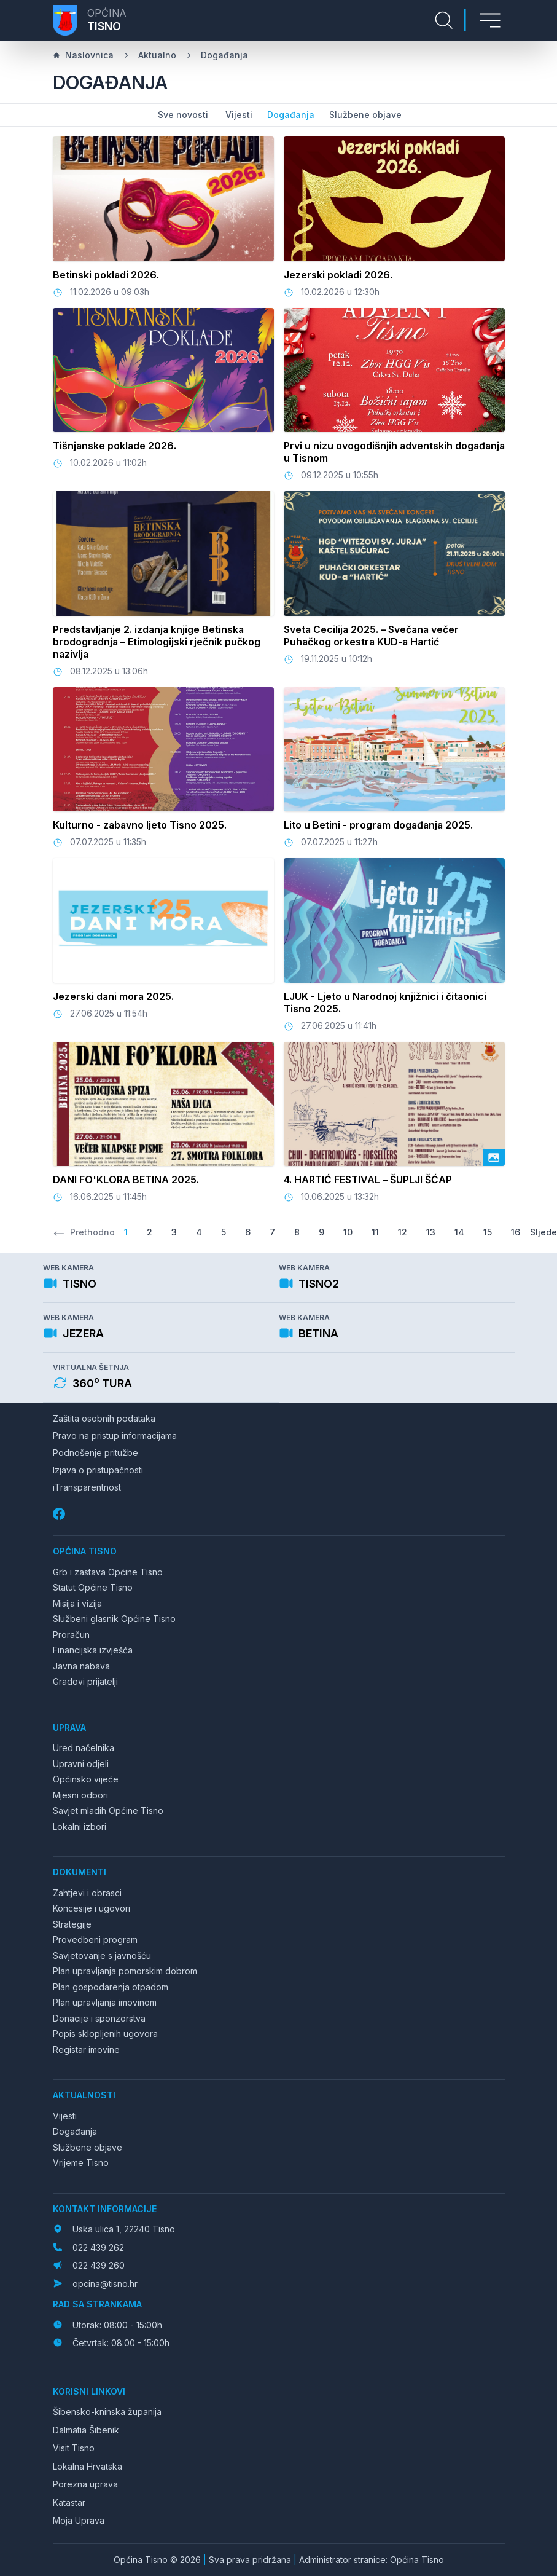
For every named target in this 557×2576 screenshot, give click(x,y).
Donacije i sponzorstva (99, 2018)
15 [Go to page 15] (487, 1232)
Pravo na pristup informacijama (115, 1435)
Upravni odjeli (81, 1764)
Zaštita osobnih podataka (104, 1418)
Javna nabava (81, 1666)
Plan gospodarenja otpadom (110, 1987)
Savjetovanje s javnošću (102, 1955)
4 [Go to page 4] (199, 1232)
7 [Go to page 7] (272, 1232)
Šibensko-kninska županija (107, 2411)
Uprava (69, 1727)
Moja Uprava (78, 2520)
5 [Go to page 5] (223, 1232)
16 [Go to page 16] (515, 1232)
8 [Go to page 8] (297, 1232)
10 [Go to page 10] (348, 1232)
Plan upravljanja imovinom (105, 2002)
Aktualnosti (84, 2095)
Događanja (224, 55)
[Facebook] (60, 1514)
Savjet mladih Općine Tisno (108, 1810)
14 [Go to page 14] (459, 1232)
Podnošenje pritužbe (95, 1453)
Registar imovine (86, 2049)
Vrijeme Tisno (81, 2162)
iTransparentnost (87, 1487)
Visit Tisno (74, 2448)
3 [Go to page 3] (174, 1232)
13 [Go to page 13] (430, 1232)
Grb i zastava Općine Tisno (108, 1572)
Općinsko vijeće (86, 1779)
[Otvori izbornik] (490, 20)
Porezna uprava (85, 2484)
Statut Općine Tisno (93, 1587)
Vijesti (238, 114)
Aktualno (157, 55)
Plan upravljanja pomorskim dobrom (125, 1971)
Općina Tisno (85, 1551)
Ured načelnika (83, 1748)
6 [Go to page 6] (248, 1232)
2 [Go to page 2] (149, 1232)
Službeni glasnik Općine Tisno (114, 1618)
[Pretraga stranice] (444, 20)
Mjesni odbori (80, 1795)
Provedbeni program (95, 1939)
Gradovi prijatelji (85, 1681)
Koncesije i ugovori (91, 1908)
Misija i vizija (77, 1603)
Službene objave (365, 114)
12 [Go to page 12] (402, 1232)
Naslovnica (83, 55)
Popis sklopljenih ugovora (105, 2033)
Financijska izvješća (93, 1650)
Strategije (72, 1924)
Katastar (69, 2502)
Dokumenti (79, 1872)
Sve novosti (183, 114)
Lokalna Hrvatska (87, 2466)
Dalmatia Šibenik (86, 2430)
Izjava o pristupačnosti (98, 1470)
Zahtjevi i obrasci (87, 1893)
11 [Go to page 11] (375, 1232)
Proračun (71, 1634)
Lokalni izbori (79, 1826)
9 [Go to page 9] (321, 1232)
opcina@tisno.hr (105, 2284)
